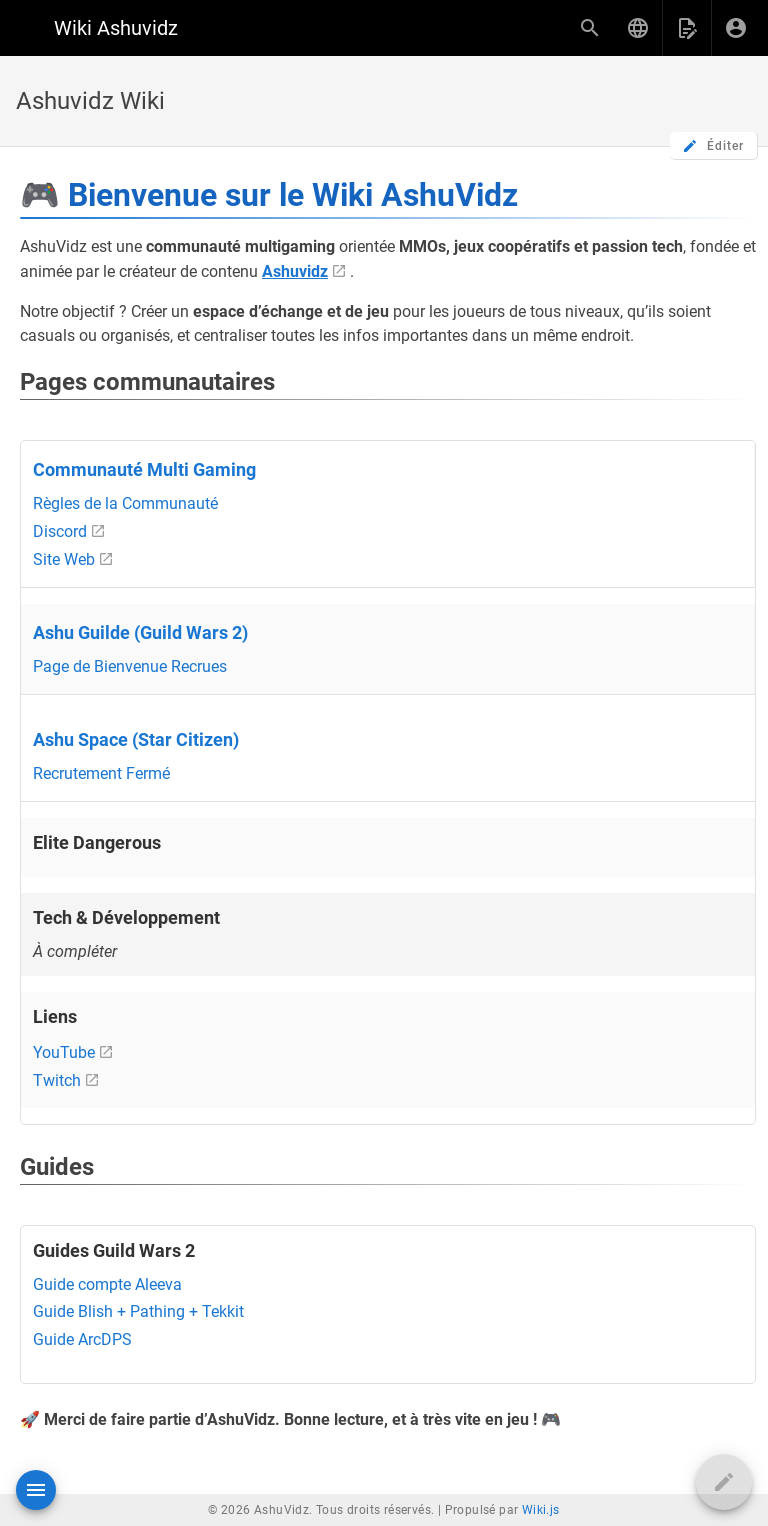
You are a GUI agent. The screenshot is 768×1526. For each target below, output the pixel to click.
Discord (60, 531)
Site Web (64, 559)
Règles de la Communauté (125, 503)
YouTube (64, 1052)
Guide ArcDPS (82, 1339)
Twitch (57, 1080)
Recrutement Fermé (101, 773)
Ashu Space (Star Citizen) (136, 740)
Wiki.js (541, 1510)
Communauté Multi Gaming (144, 470)
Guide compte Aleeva (107, 1284)
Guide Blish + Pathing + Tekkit (138, 1311)
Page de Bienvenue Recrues (130, 666)
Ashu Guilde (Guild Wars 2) (140, 633)
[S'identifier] (736, 28)
